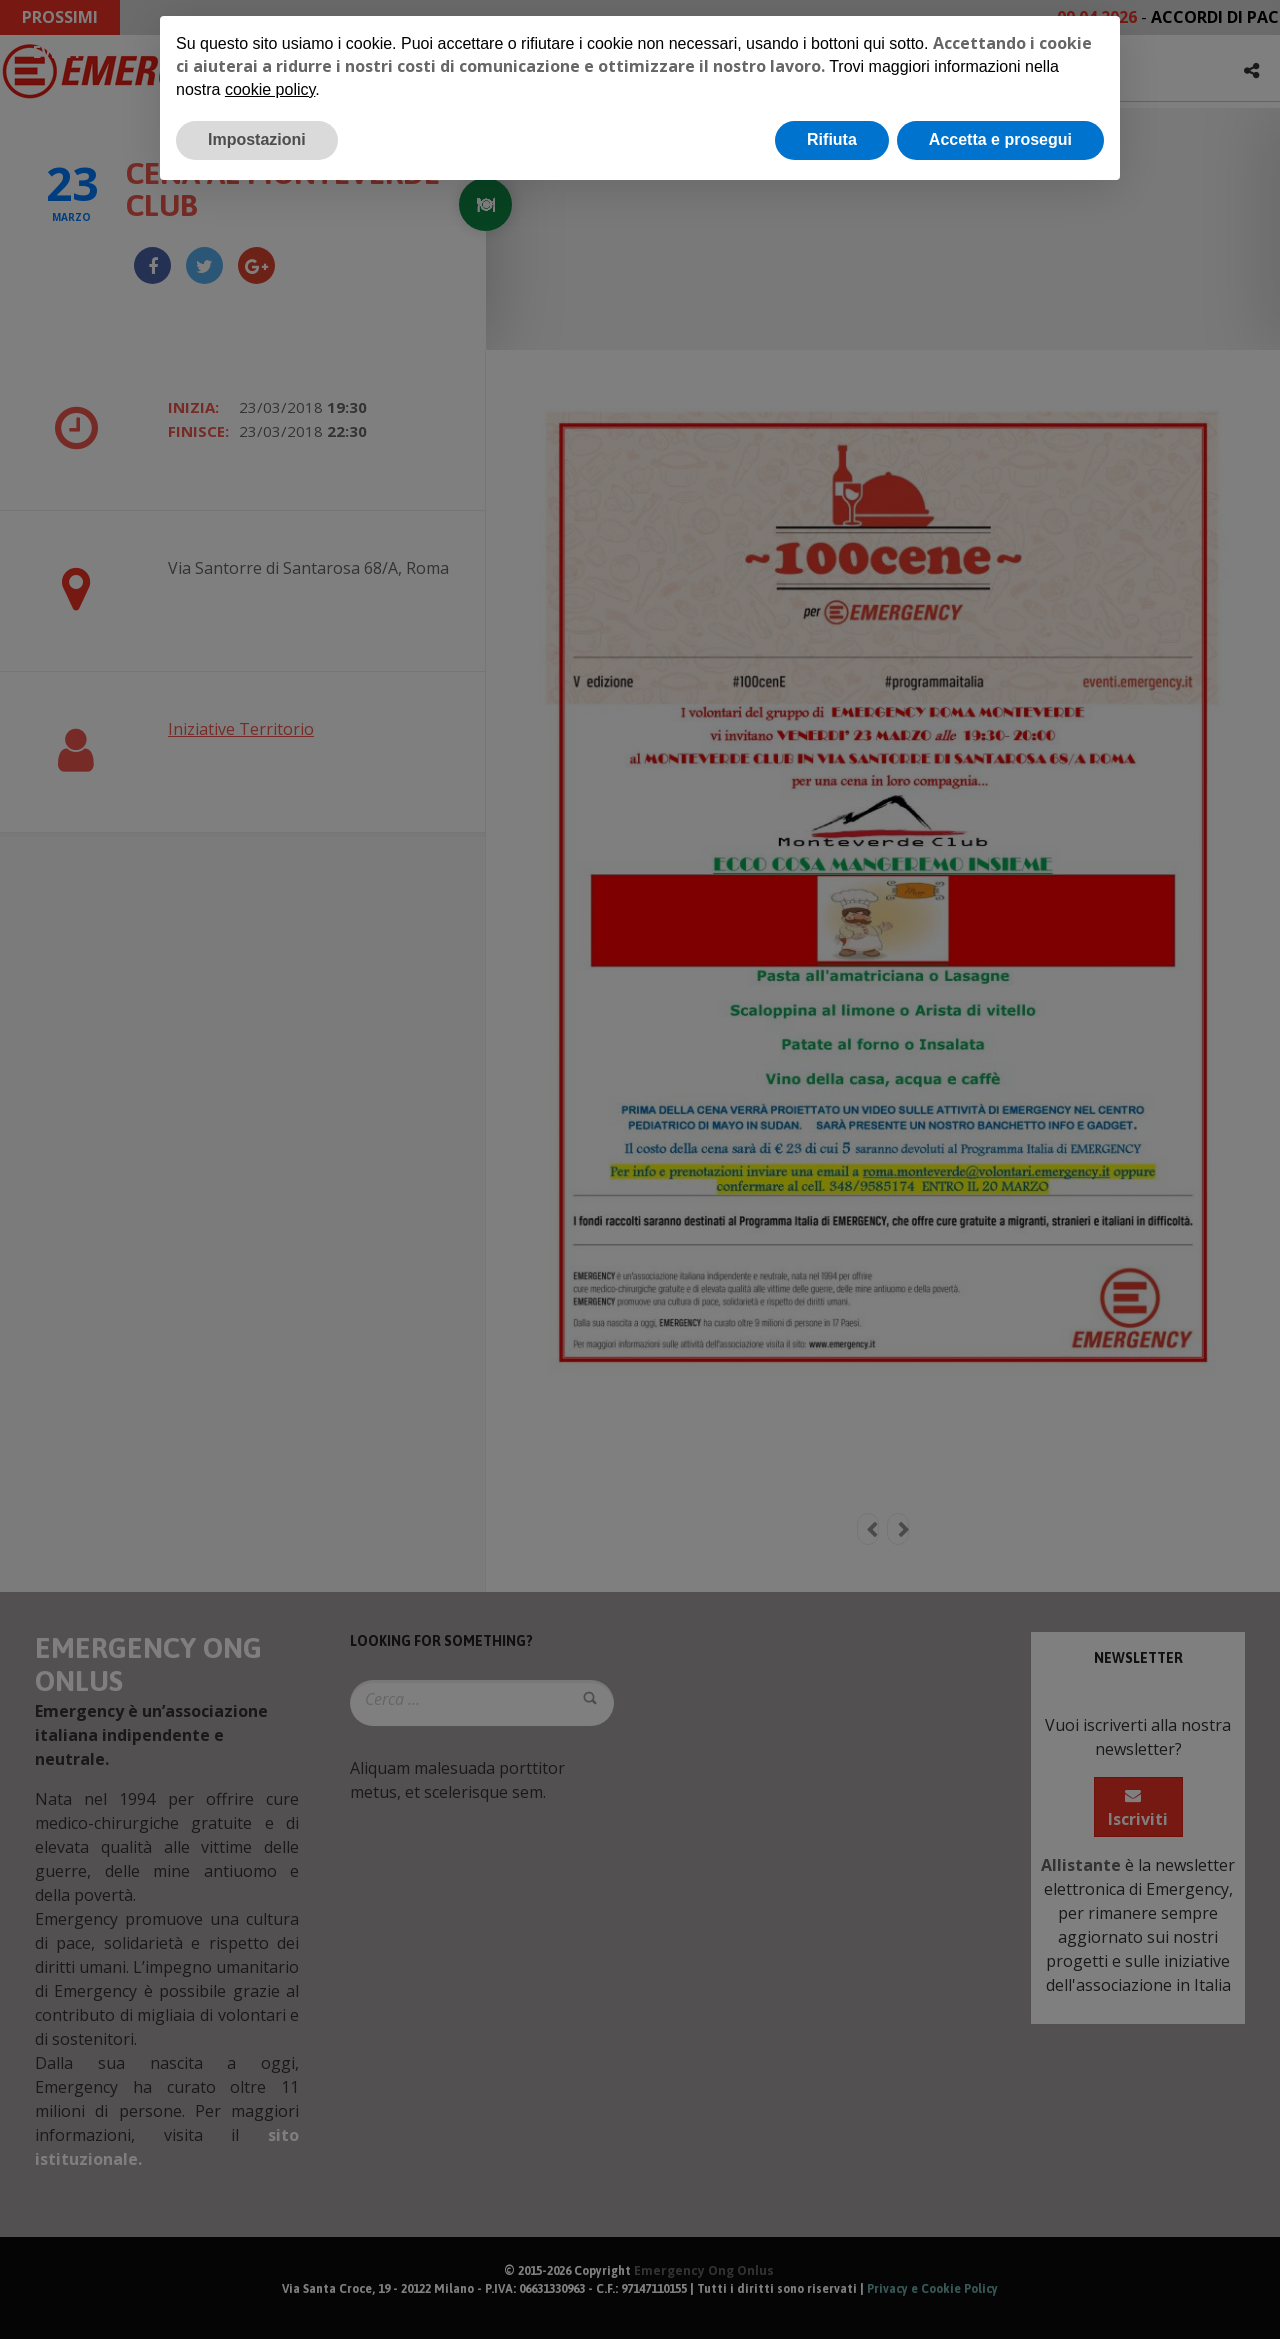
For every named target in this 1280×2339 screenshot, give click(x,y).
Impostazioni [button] (257, 139)
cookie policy (270, 89)
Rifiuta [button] (832, 139)
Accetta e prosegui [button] (1000, 139)
